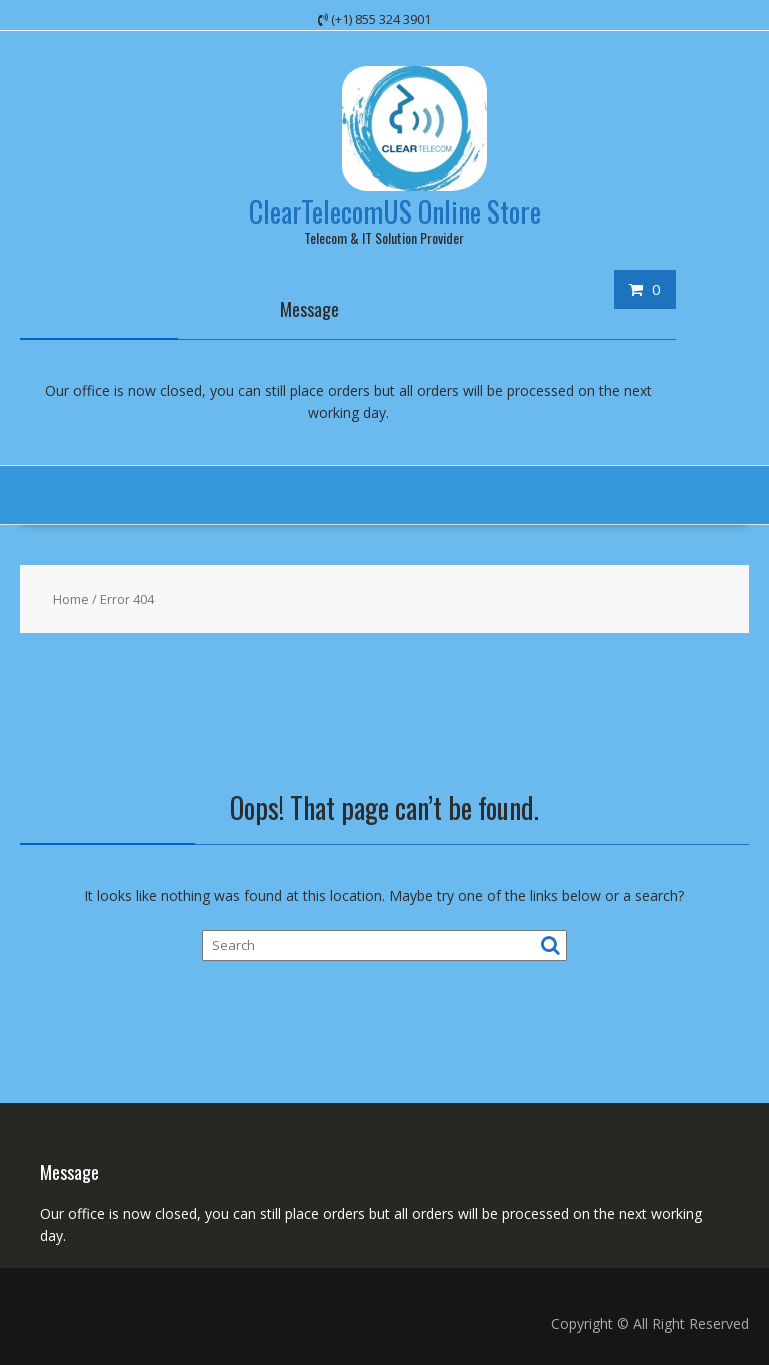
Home (71, 599)
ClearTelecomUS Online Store (395, 211)
